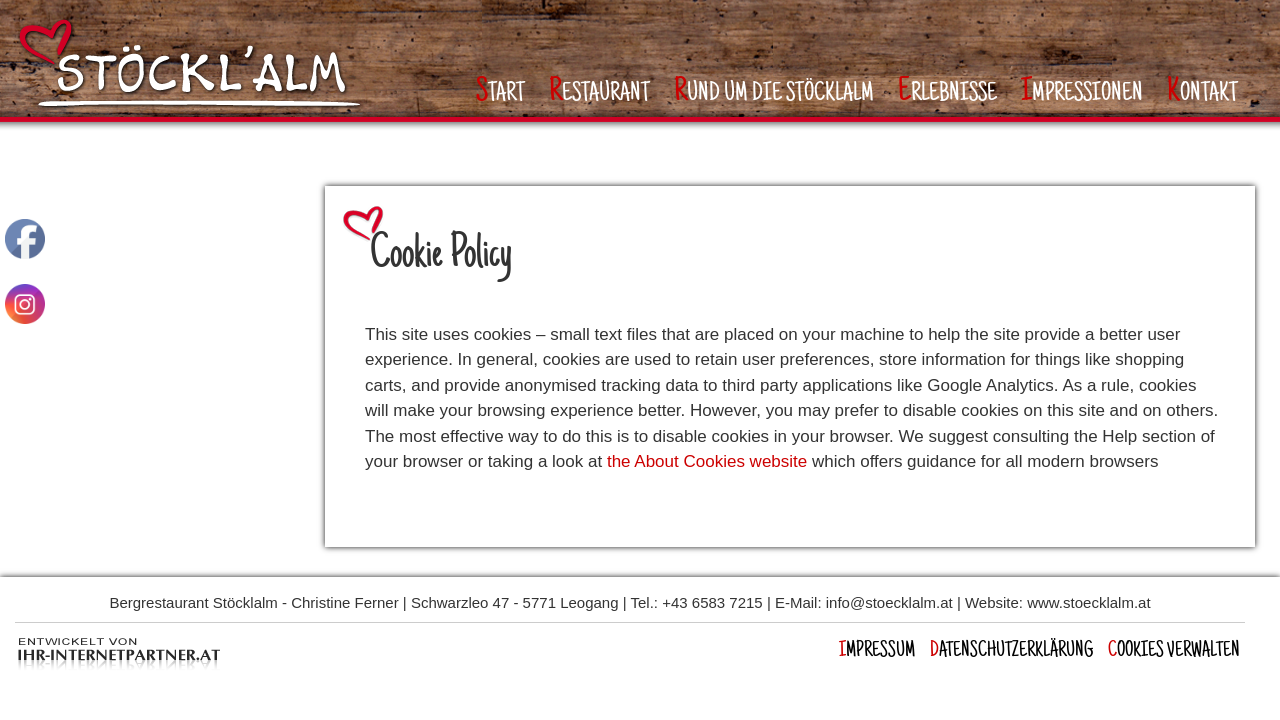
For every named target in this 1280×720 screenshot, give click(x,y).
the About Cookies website (707, 461)
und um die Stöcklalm (774, 92)
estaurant (599, 92)
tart (500, 92)
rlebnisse (947, 92)
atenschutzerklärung (1011, 652)
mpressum (877, 652)
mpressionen (1082, 92)
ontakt (1202, 92)
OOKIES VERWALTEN (1174, 652)
